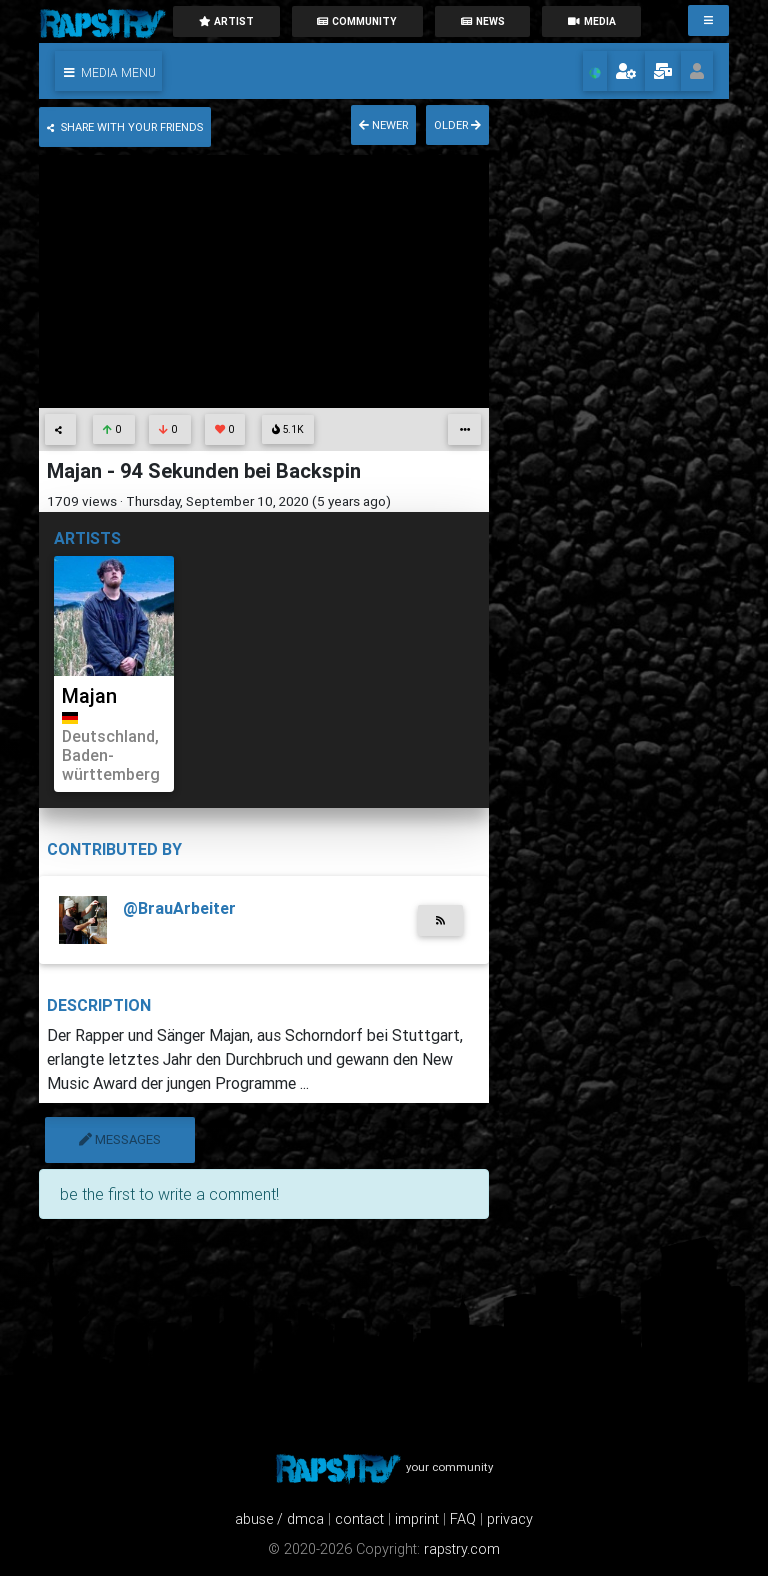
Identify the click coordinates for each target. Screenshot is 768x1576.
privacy (510, 1519)
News (483, 21)
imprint (417, 1519)
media (592, 21)
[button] (108, 71)
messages (120, 1139)
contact (359, 1519)
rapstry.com (462, 1549)
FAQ (463, 1519)
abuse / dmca (279, 1519)
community (357, 21)
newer (383, 125)
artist (226, 21)
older (457, 125)
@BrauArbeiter (179, 908)
